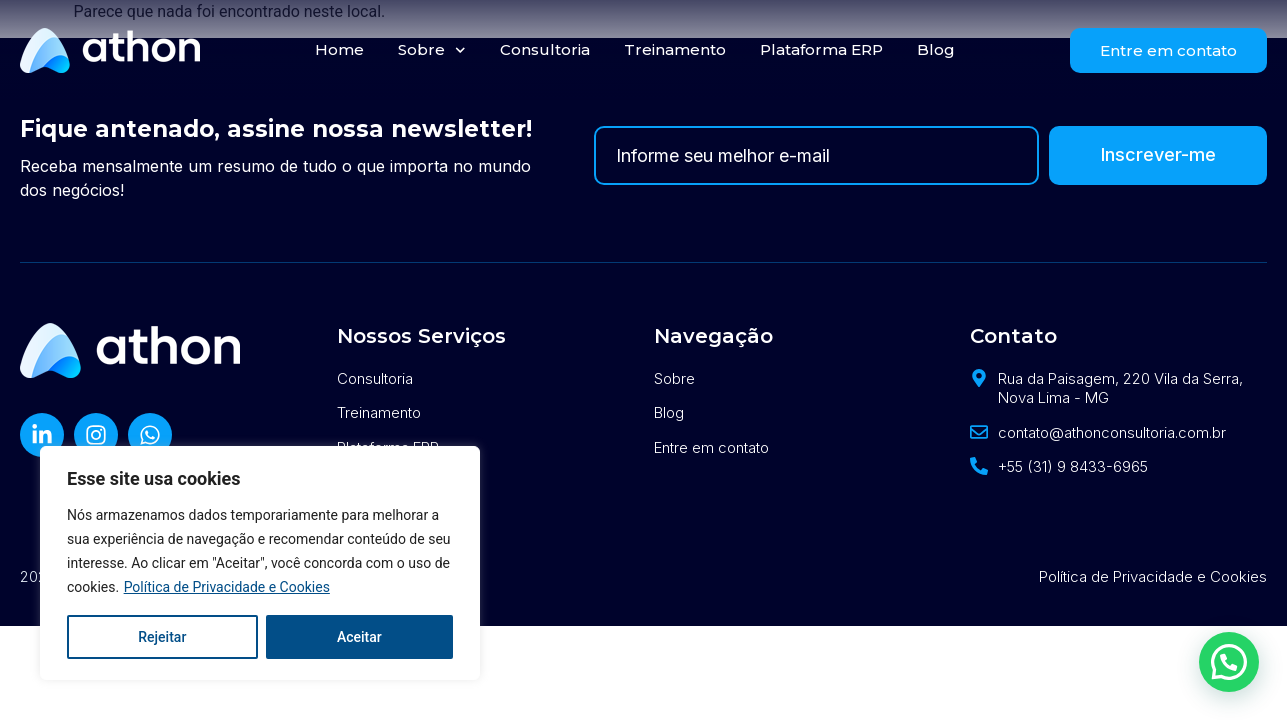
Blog (936, 49)
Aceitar (359, 637)
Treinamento (675, 49)
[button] (1228, 659)
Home (339, 49)
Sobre (432, 50)
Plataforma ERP (821, 49)
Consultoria (545, 49)
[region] (260, 563)
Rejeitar (162, 637)
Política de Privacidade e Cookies (227, 587)
